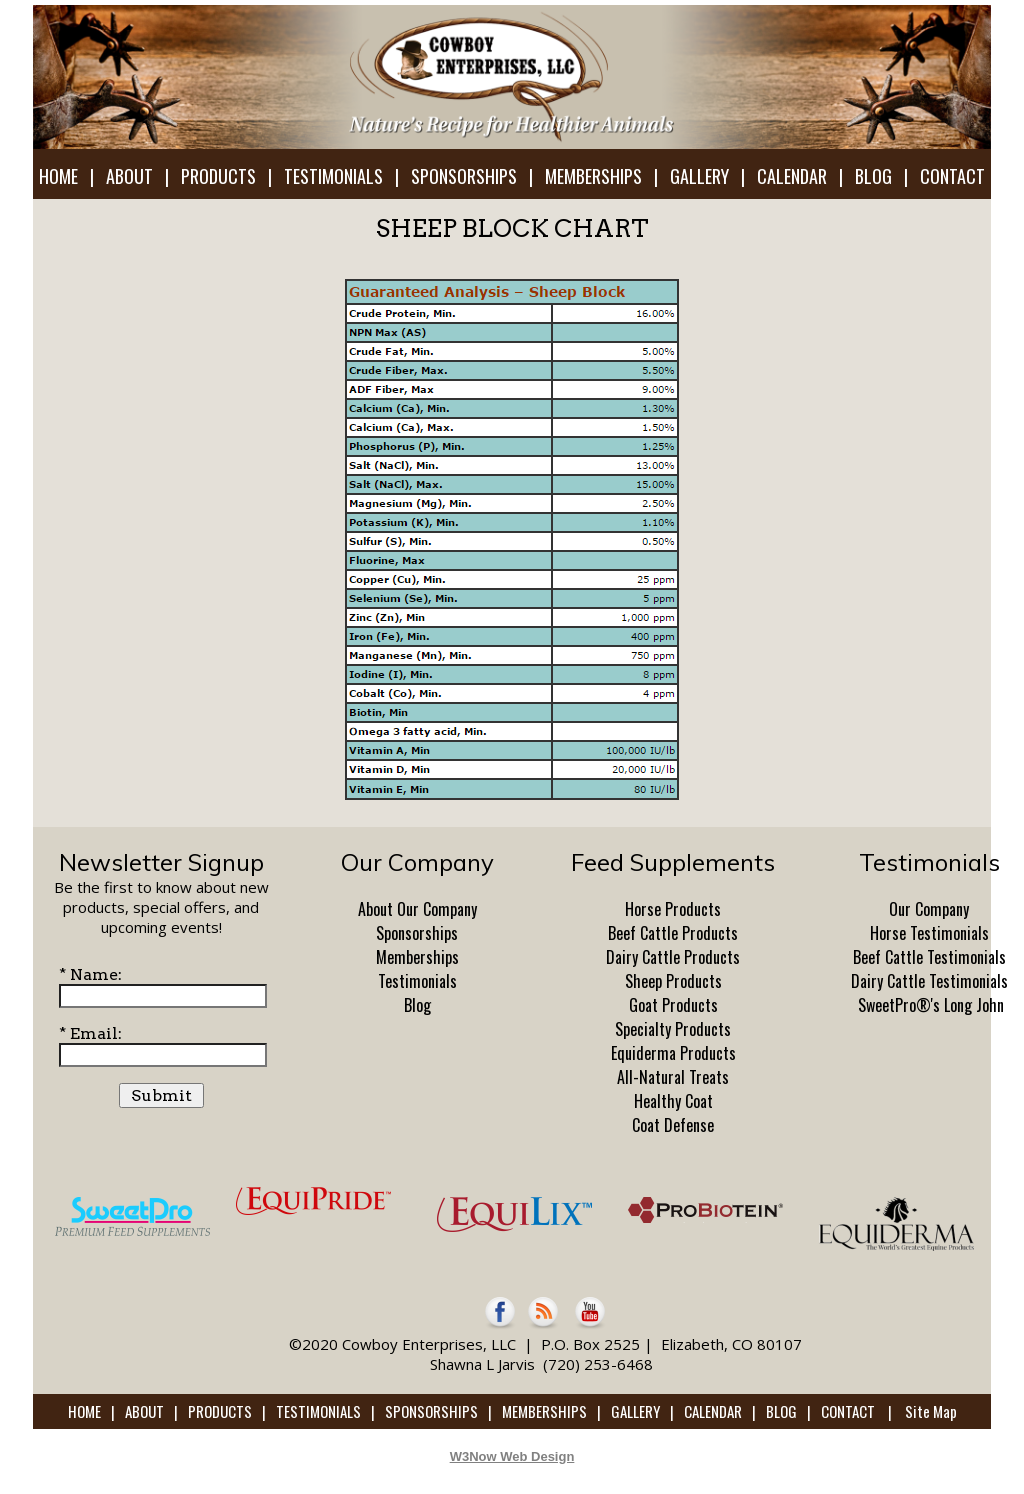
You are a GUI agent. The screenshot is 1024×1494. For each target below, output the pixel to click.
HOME (58, 176)
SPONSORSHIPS (464, 176)
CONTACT (952, 176)
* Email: (90, 1033)
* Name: (90, 974)
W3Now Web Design (512, 1456)
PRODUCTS (218, 176)
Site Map (931, 1411)
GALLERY (699, 176)
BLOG (873, 176)
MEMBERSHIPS (593, 176)
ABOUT (129, 176)
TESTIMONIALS (333, 176)
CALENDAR (792, 176)
